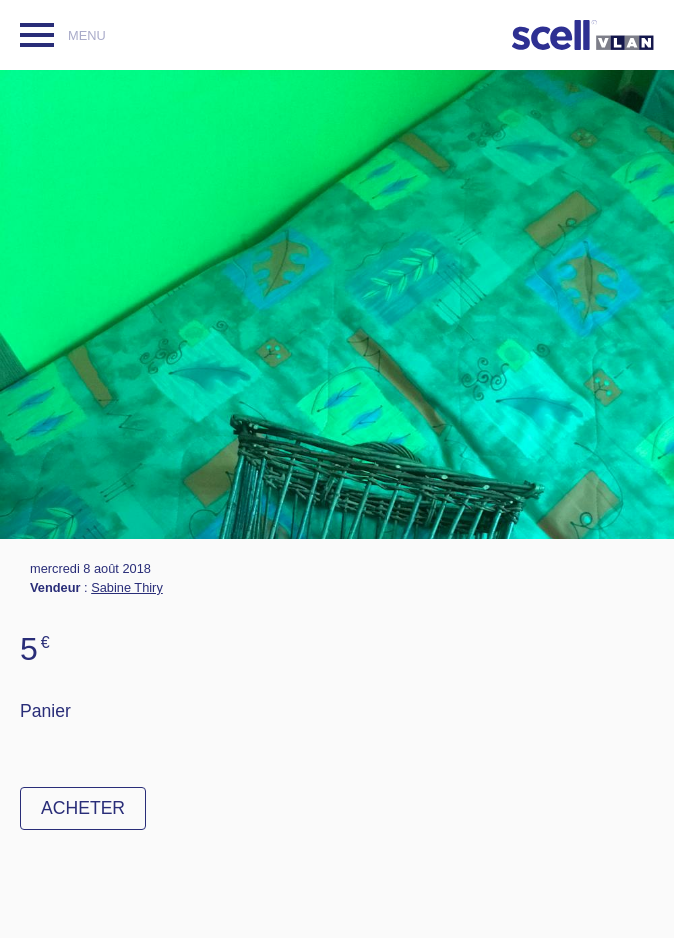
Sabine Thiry (127, 587)
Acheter (83, 808)
